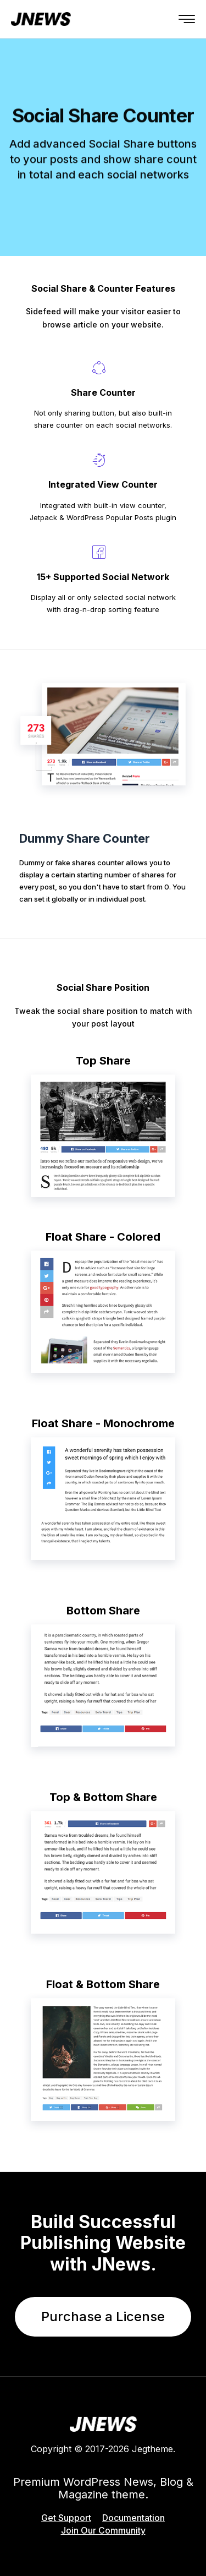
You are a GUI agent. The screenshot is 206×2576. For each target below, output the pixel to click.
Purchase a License (103, 2316)
